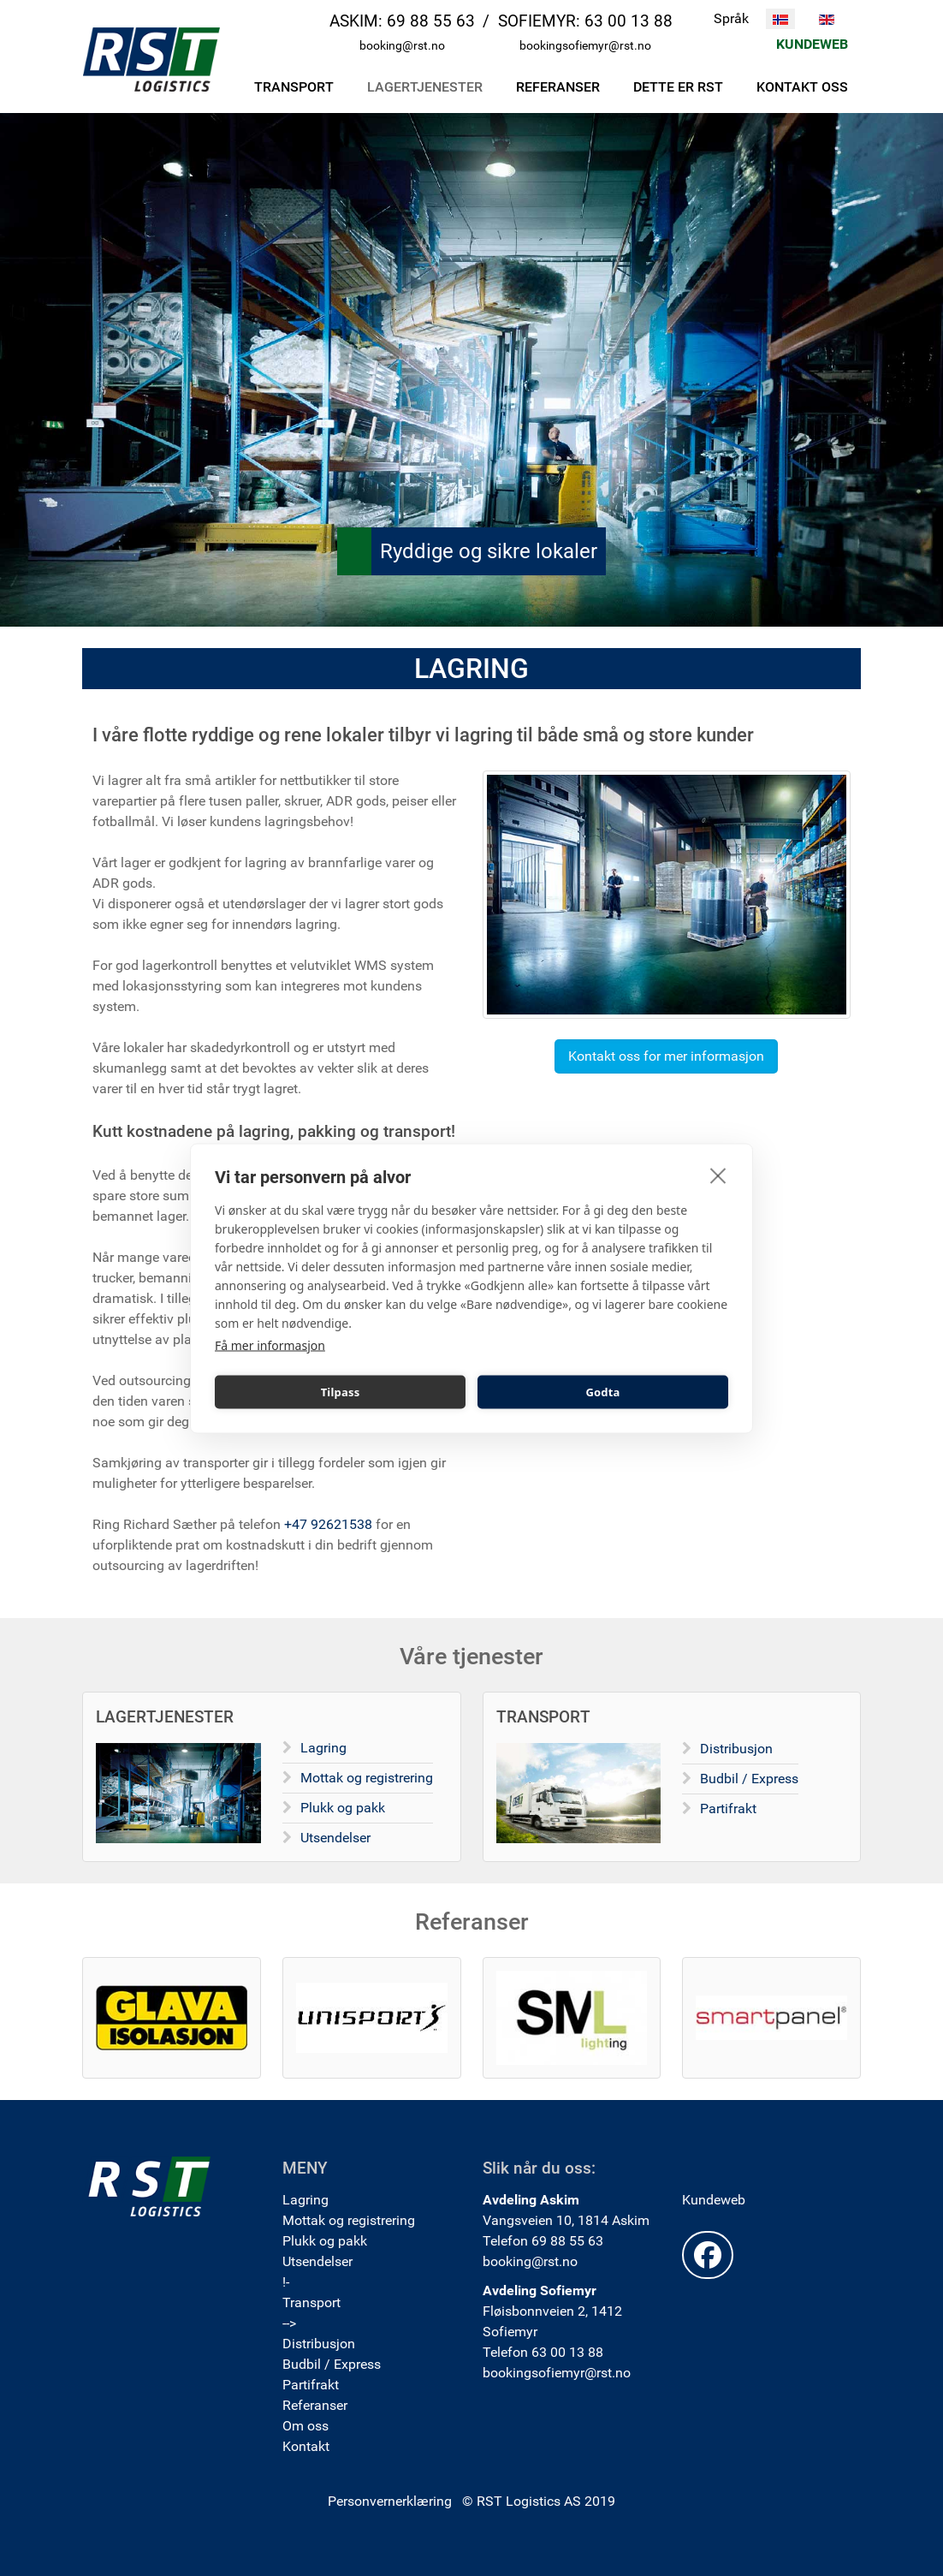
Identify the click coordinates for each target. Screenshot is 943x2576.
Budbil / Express (749, 1778)
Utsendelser (335, 1837)
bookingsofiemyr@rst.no (585, 46)
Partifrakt (728, 1808)
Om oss (305, 2426)
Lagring (323, 1748)
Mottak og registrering (366, 1778)
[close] (718, 1174)
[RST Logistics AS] (151, 59)
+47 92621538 (328, 1524)
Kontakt (305, 2446)
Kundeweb (713, 2200)
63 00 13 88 (628, 21)
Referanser (314, 2405)
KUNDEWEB (812, 44)
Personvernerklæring (390, 2501)
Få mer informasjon (270, 1344)
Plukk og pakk (342, 1808)
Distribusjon (736, 1748)
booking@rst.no (402, 46)
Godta (602, 1392)
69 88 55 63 (431, 21)
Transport (311, 2302)
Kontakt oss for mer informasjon (666, 1056)
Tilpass (340, 1392)
